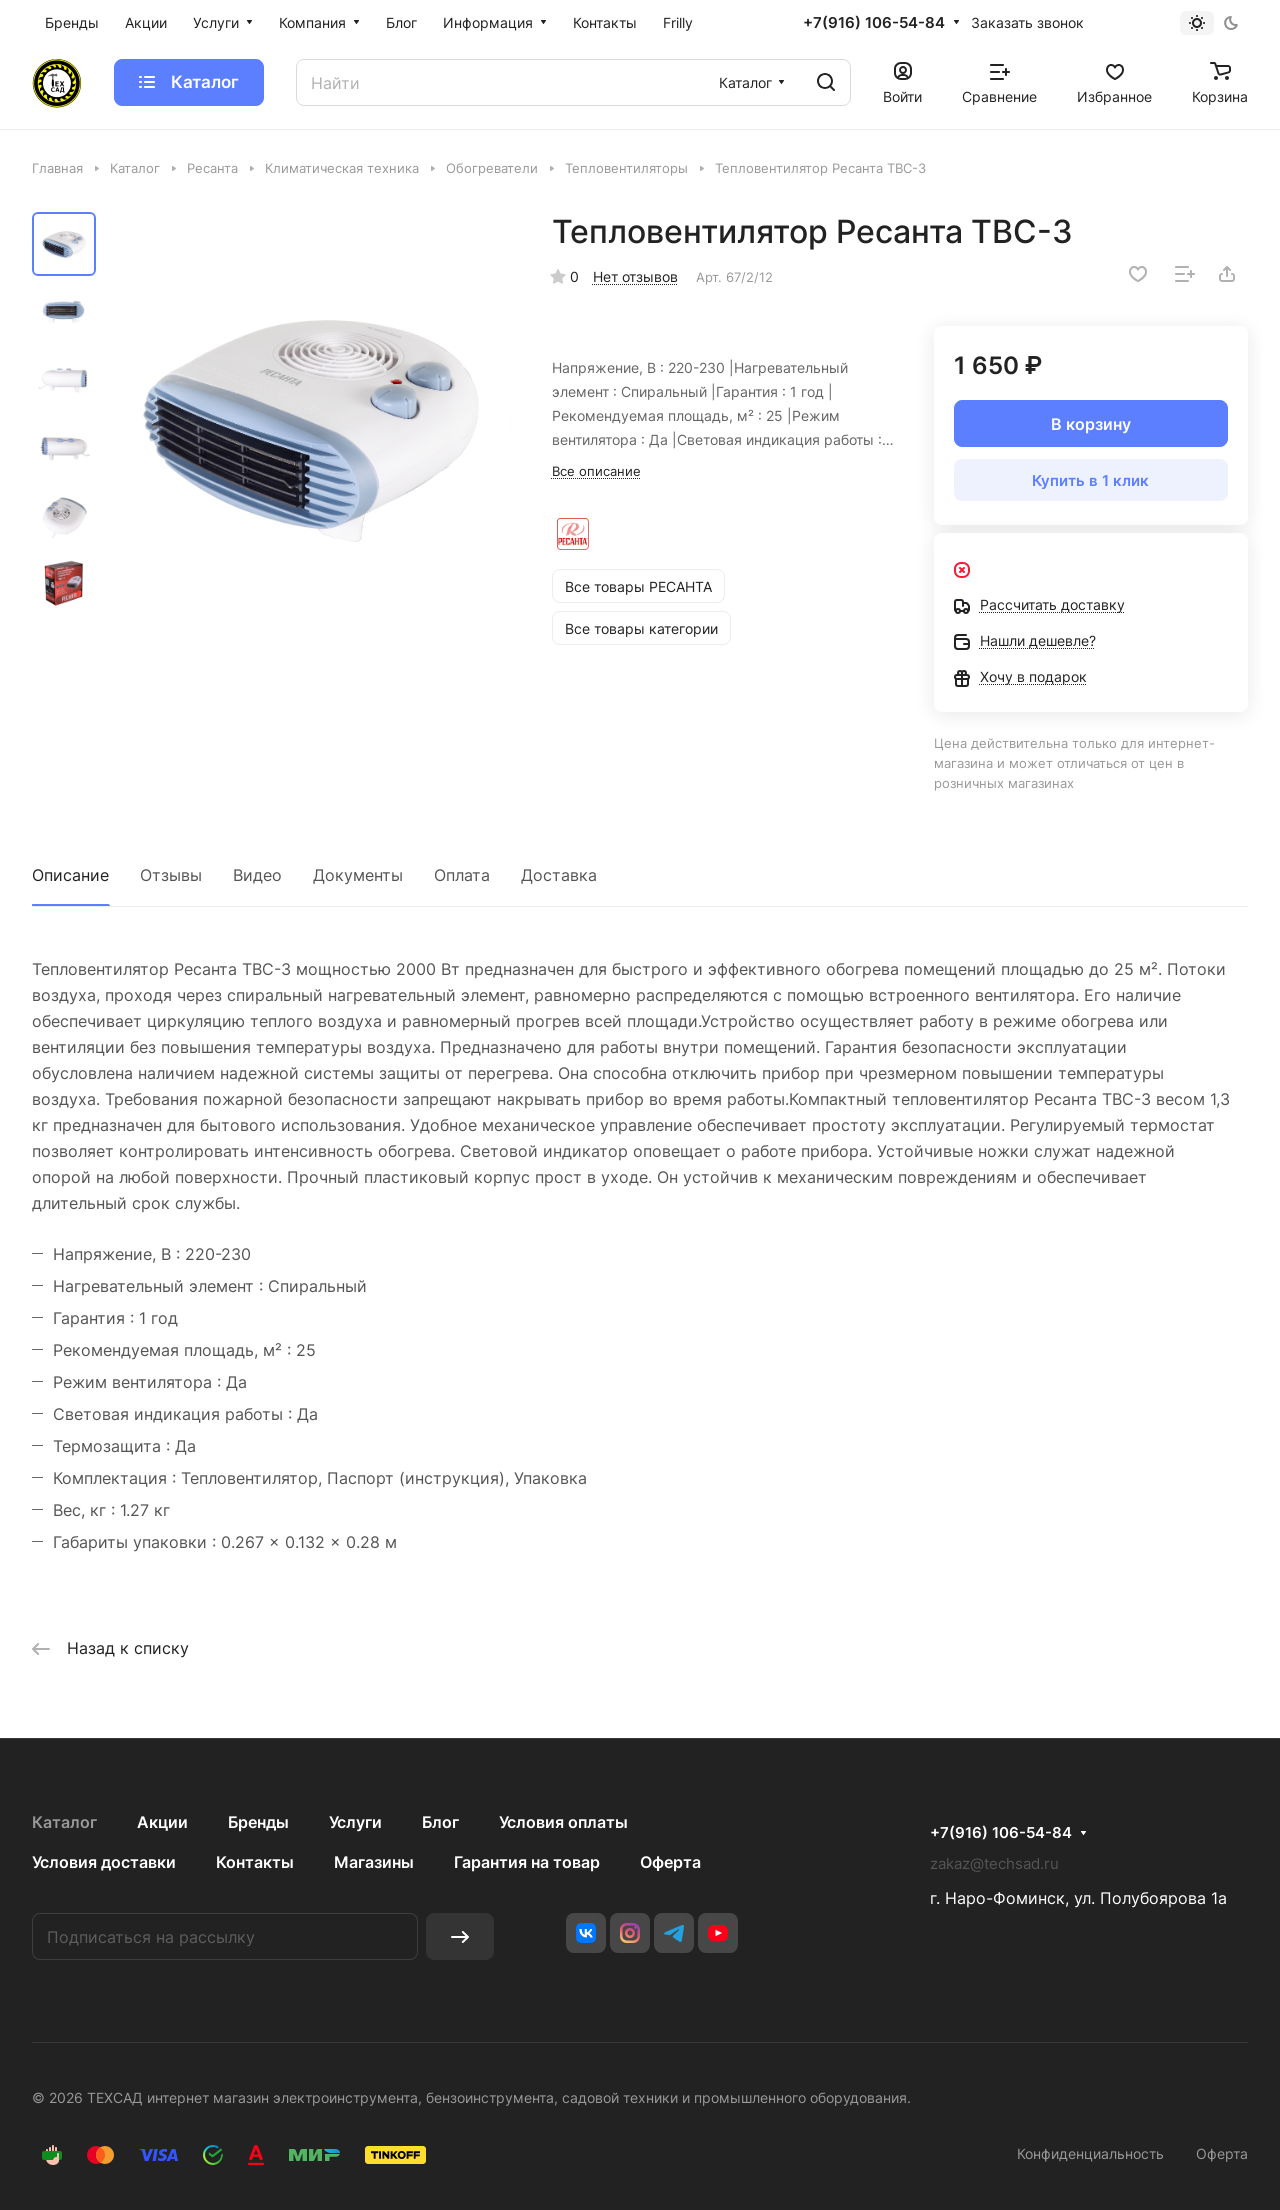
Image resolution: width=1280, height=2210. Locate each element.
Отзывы (171, 875)
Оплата (462, 875)
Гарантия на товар (527, 1862)
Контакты (255, 1862)
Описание (70, 875)
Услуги (355, 1822)
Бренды (258, 1822)
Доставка (559, 875)
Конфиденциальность (1090, 2153)
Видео (257, 875)
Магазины (374, 1862)
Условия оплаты (563, 1822)
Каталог (64, 1822)
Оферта (670, 1862)
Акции (162, 1822)
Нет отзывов (635, 276)
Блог (440, 1822)
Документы (358, 875)
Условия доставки (104, 1862)
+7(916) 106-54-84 (874, 23)
